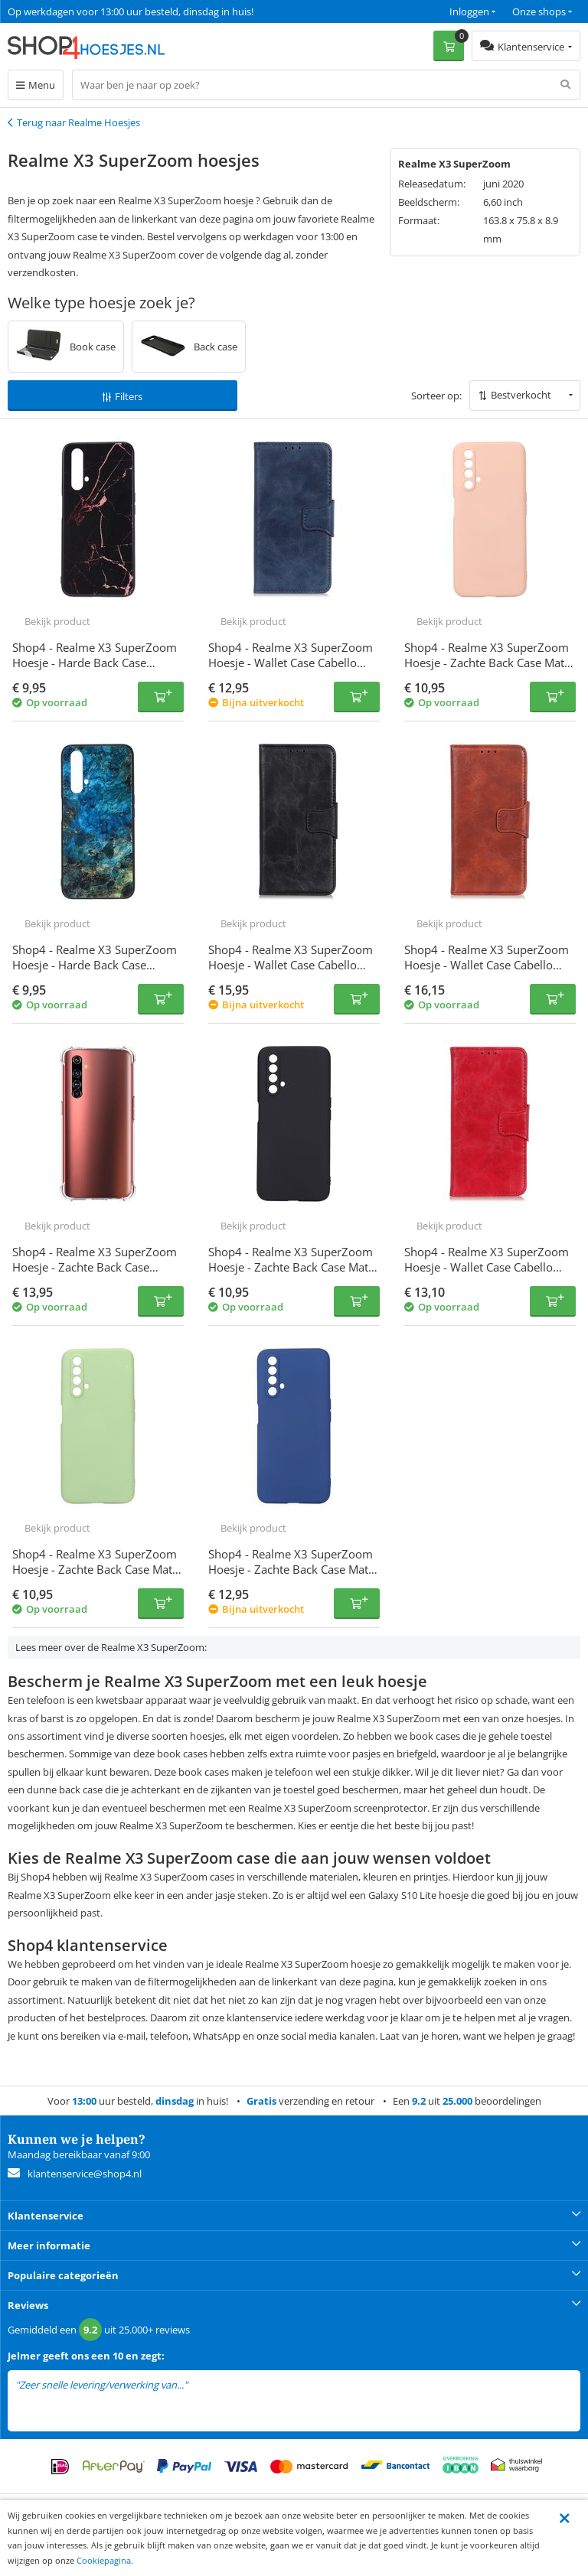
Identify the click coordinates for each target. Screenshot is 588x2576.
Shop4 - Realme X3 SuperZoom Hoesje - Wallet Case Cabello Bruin (486, 965)
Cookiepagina (104, 2560)
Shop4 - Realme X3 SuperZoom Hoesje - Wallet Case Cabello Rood (486, 1267)
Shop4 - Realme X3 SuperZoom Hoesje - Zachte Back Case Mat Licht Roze (486, 663)
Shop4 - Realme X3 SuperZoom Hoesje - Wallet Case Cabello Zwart (290, 965)
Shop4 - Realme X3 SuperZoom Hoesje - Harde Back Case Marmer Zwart (94, 663)
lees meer (211, 2385)
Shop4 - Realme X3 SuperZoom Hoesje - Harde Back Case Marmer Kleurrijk (94, 965)
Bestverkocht (521, 395)
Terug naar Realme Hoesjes (78, 122)
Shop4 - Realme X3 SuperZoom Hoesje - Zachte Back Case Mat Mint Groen (94, 1569)
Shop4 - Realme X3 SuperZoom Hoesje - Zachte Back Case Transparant (94, 1267)
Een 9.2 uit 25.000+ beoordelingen (84, 11)
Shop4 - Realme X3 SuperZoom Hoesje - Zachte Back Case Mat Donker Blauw (290, 1569)
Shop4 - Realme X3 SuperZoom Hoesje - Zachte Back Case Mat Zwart (290, 1267)
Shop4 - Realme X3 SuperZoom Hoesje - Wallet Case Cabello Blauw (290, 663)
